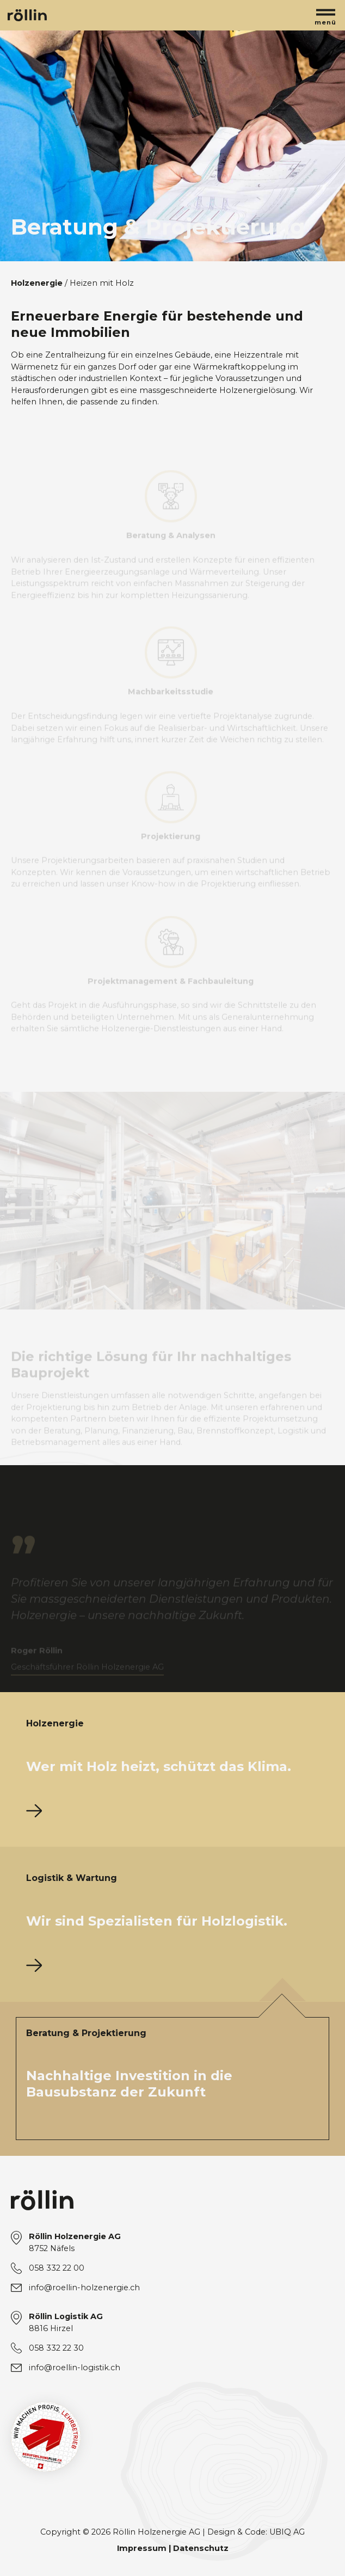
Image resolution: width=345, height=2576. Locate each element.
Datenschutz (201, 2548)
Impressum (142, 2548)
